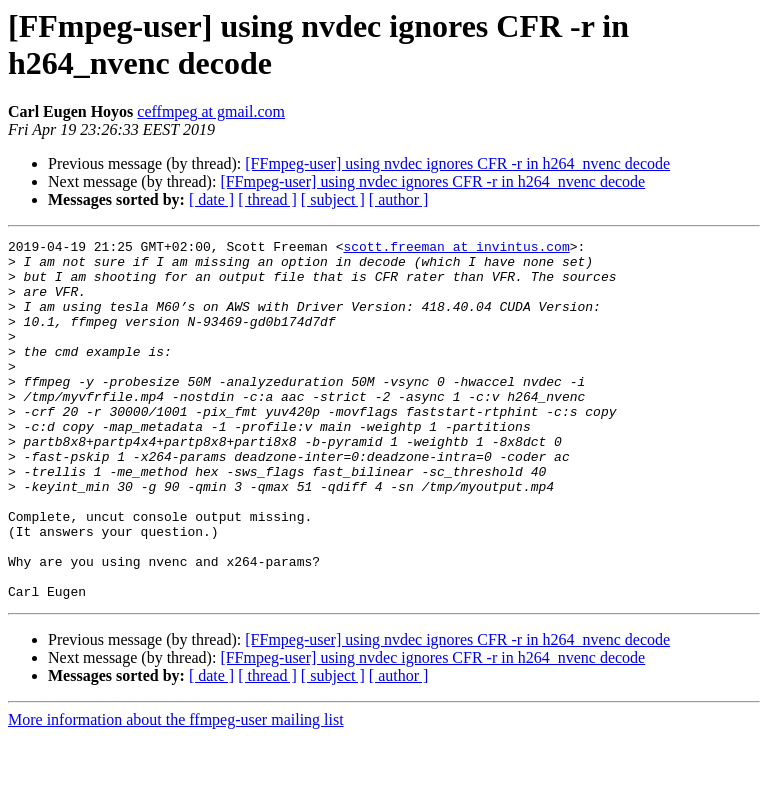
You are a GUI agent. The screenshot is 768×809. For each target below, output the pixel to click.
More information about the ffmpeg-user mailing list (176, 791)
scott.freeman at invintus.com (456, 249)
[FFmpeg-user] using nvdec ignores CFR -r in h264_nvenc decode (457, 163)
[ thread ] (267, 199)
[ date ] (211, 199)
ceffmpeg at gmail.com (211, 111)
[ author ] (399, 199)
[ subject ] (333, 199)
